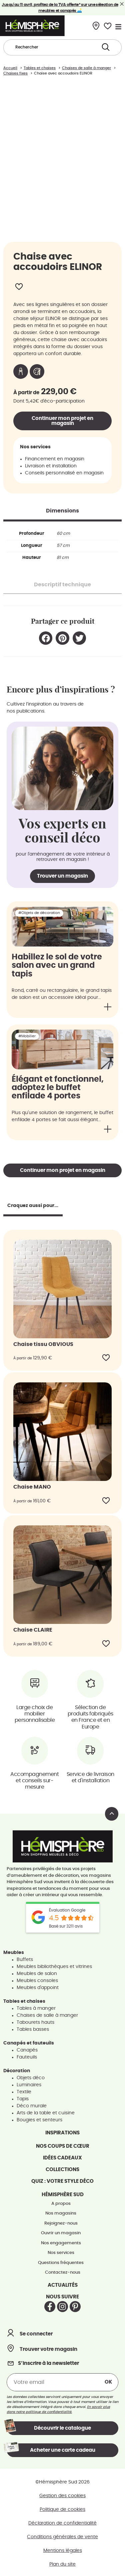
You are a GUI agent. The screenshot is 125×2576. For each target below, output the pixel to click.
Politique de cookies (62, 2507)
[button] (46, 636)
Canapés (27, 2047)
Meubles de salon (37, 1971)
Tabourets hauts (35, 2020)
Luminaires (29, 2082)
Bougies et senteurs (39, 2117)
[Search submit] (106, 47)
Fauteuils (27, 2055)
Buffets (25, 1957)
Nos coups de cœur (62, 2143)
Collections (62, 2167)
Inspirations (62, 2130)
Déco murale (32, 2103)
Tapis (23, 2096)
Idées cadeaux (62, 2155)
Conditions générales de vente (62, 2535)
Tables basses (33, 2027)
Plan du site (62, 2562)
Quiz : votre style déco (62, 2178)
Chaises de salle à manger (47, 2013)
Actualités (63, 2282)
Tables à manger (36, 2006)
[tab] (62, 508)
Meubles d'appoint (38, 1985)
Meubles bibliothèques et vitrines (54, 1964)
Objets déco (31, 2075)
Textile (24, 2089)
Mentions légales (62, 2548)
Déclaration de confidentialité (62, 2521)
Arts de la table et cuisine (46, 2110)
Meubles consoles (37, 1978)
